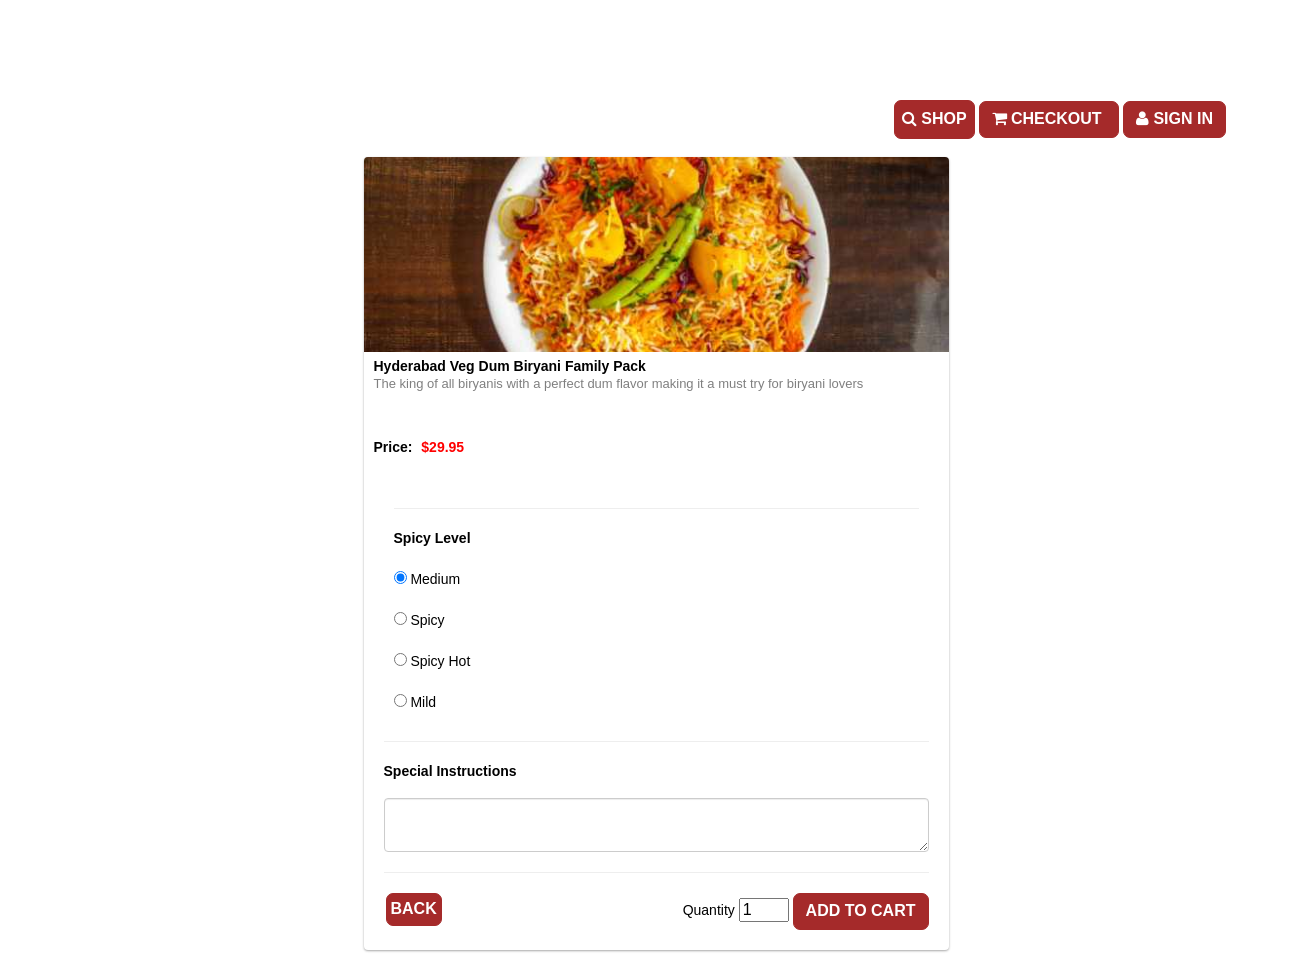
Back (414, 908)
